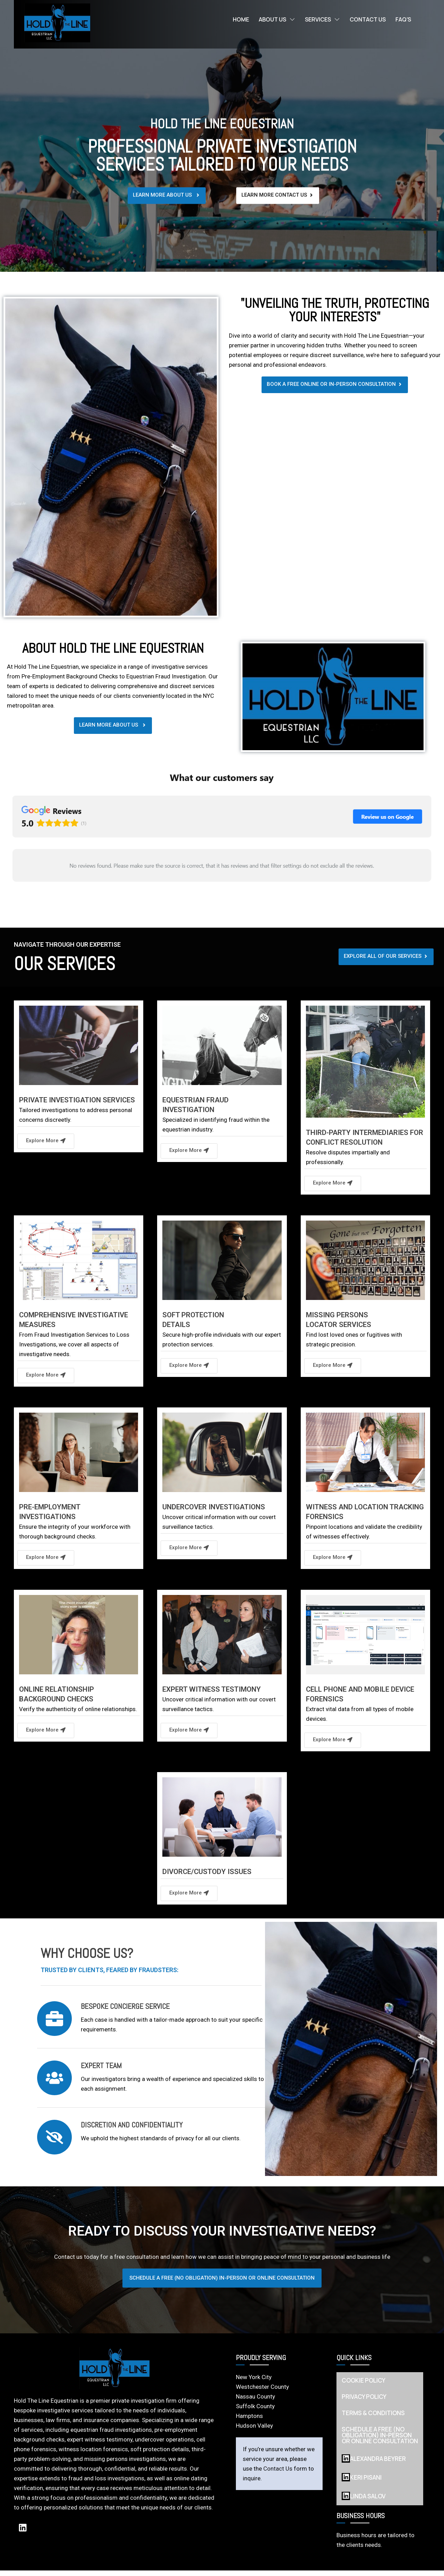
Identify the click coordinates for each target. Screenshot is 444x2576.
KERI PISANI (362, 2483)
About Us (277, 19)
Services (322, 19)
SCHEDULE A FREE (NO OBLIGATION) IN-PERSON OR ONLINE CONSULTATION (380, 2441)
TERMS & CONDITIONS (373, 2418)
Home (241, 19)
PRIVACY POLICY (364, 2402)
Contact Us (368, 19)
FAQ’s (403, 19)
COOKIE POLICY (363, 2386)
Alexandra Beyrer (374, 2464)
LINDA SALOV (364, 2501)
